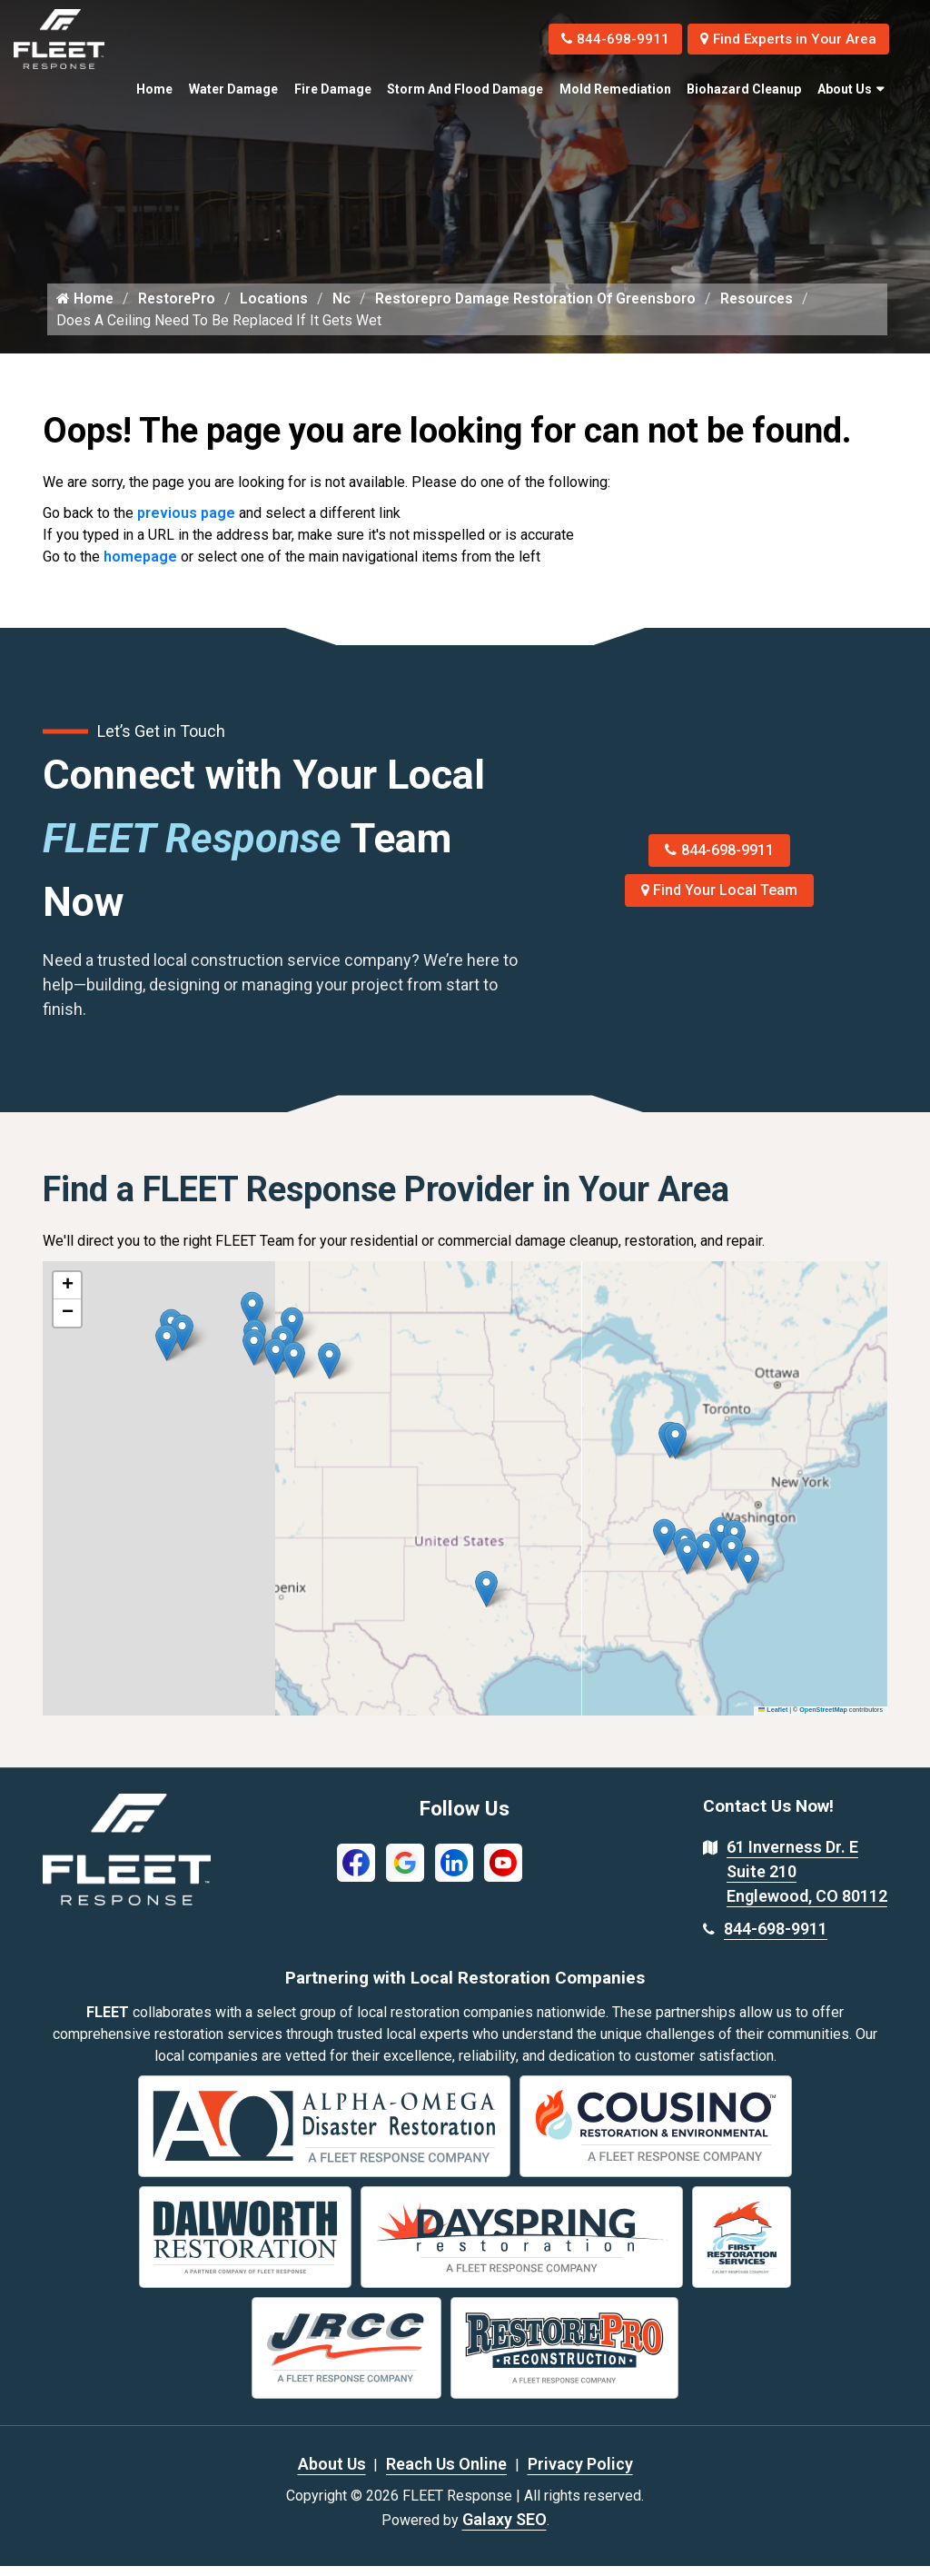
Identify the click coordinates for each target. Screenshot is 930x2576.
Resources (767, 307)
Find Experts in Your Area (783, 38)
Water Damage (233, 89)
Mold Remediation (615, 89)
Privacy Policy (580, 2473)
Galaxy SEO (504, 2529)
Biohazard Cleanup (744, 89)
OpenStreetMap (823, 1720)
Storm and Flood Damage (465, 89)
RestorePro (178, 307)
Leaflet (772, 1720)
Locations (276, 307)
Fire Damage (332, 89)
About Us (844, 89)
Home (154, 89)
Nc (344, 307)
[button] (329, 1370)
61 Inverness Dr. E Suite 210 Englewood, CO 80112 (807, 1881)
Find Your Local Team (719, 900)
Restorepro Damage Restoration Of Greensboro (542, 307)
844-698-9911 (602, 38)
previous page (186, 523)
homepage (140, 566)
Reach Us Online (446, 2473)
